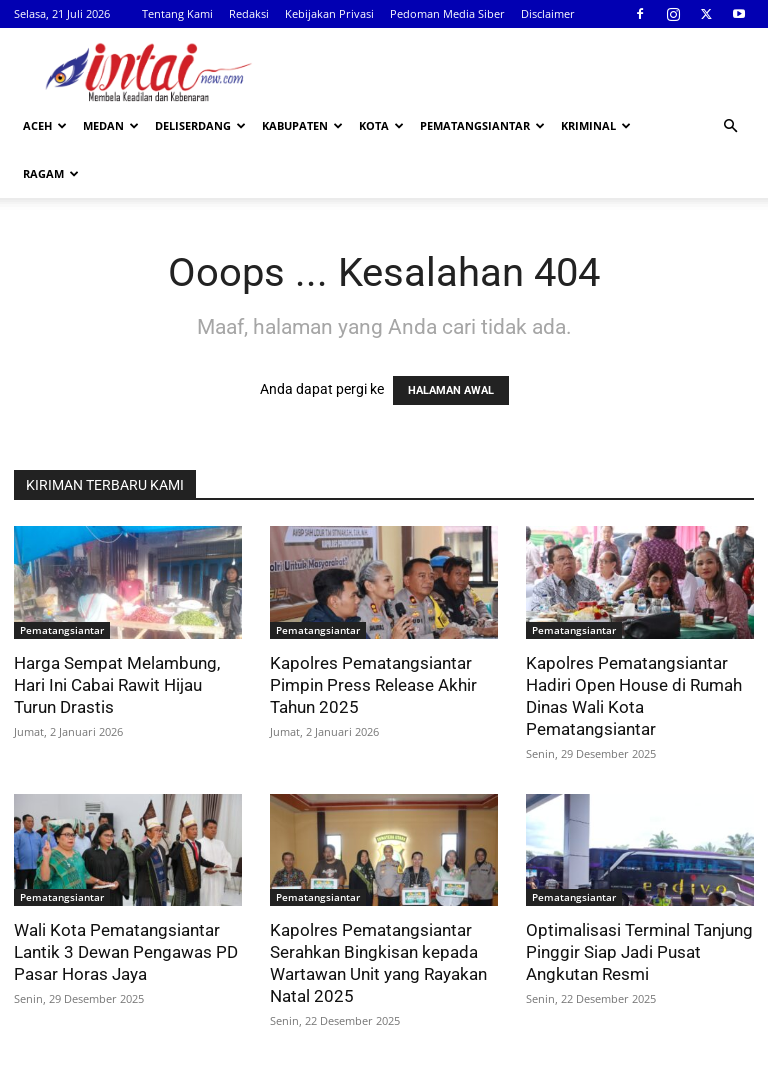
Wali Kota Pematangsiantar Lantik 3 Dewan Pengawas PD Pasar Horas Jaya (126, 904)
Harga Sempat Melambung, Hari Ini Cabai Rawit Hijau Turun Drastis (117, 637)
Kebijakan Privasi (329, 13)
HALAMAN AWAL (451, 342)
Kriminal (596, 125)
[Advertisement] (519, 72)
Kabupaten (302, 125)
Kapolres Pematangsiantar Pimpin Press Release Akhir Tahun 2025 (373, 637)
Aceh (45, 125)
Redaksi (249, 13)
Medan (111, 125)
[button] (730, 126)
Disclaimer (548, 13)
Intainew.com (64, 1070)
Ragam (51, 173)
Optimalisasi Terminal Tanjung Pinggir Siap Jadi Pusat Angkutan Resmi (639, 904)
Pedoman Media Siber (447, 13)
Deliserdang (200, 125)
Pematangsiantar (482, 125)
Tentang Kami (177, 13)
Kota (381, 125)
